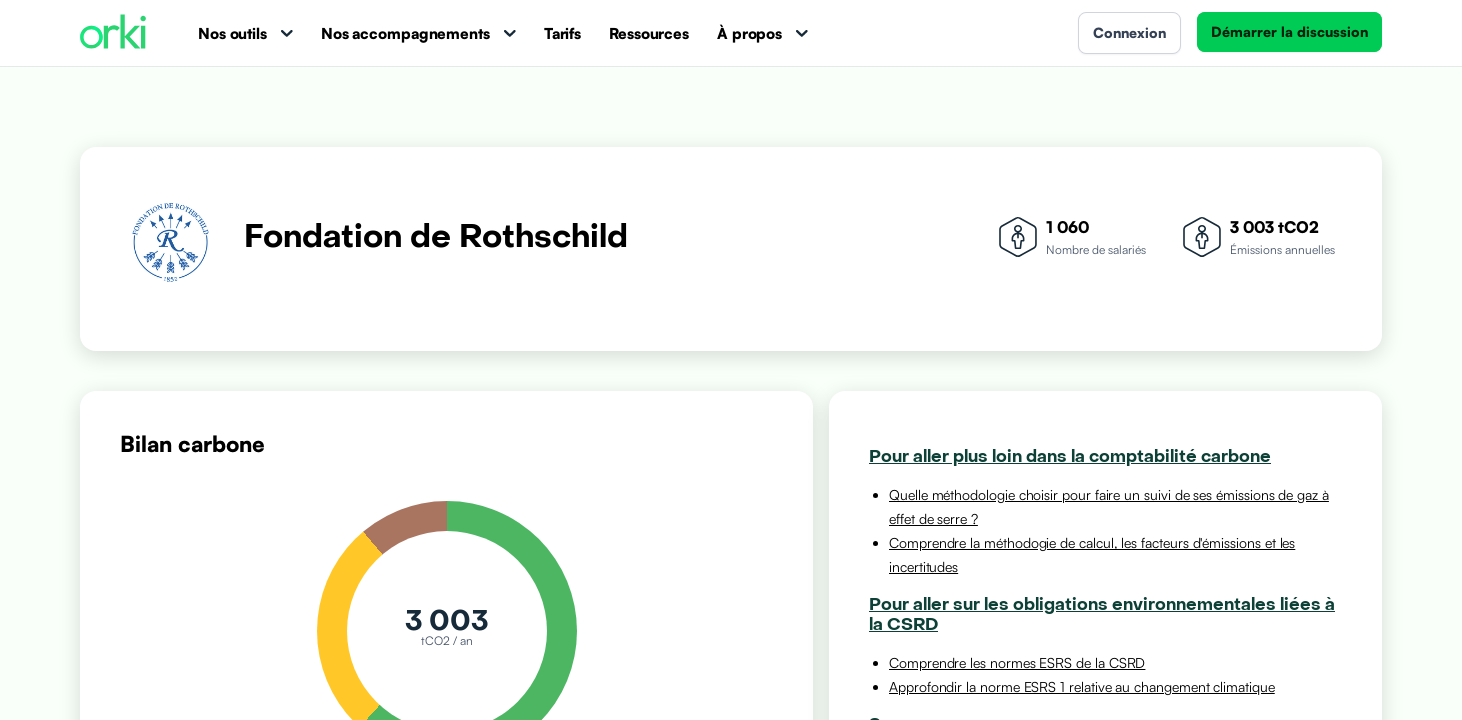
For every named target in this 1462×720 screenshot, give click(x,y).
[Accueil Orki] (113, 33)
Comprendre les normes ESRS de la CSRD (1017, 662)
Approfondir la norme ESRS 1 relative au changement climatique (1082, 686)
